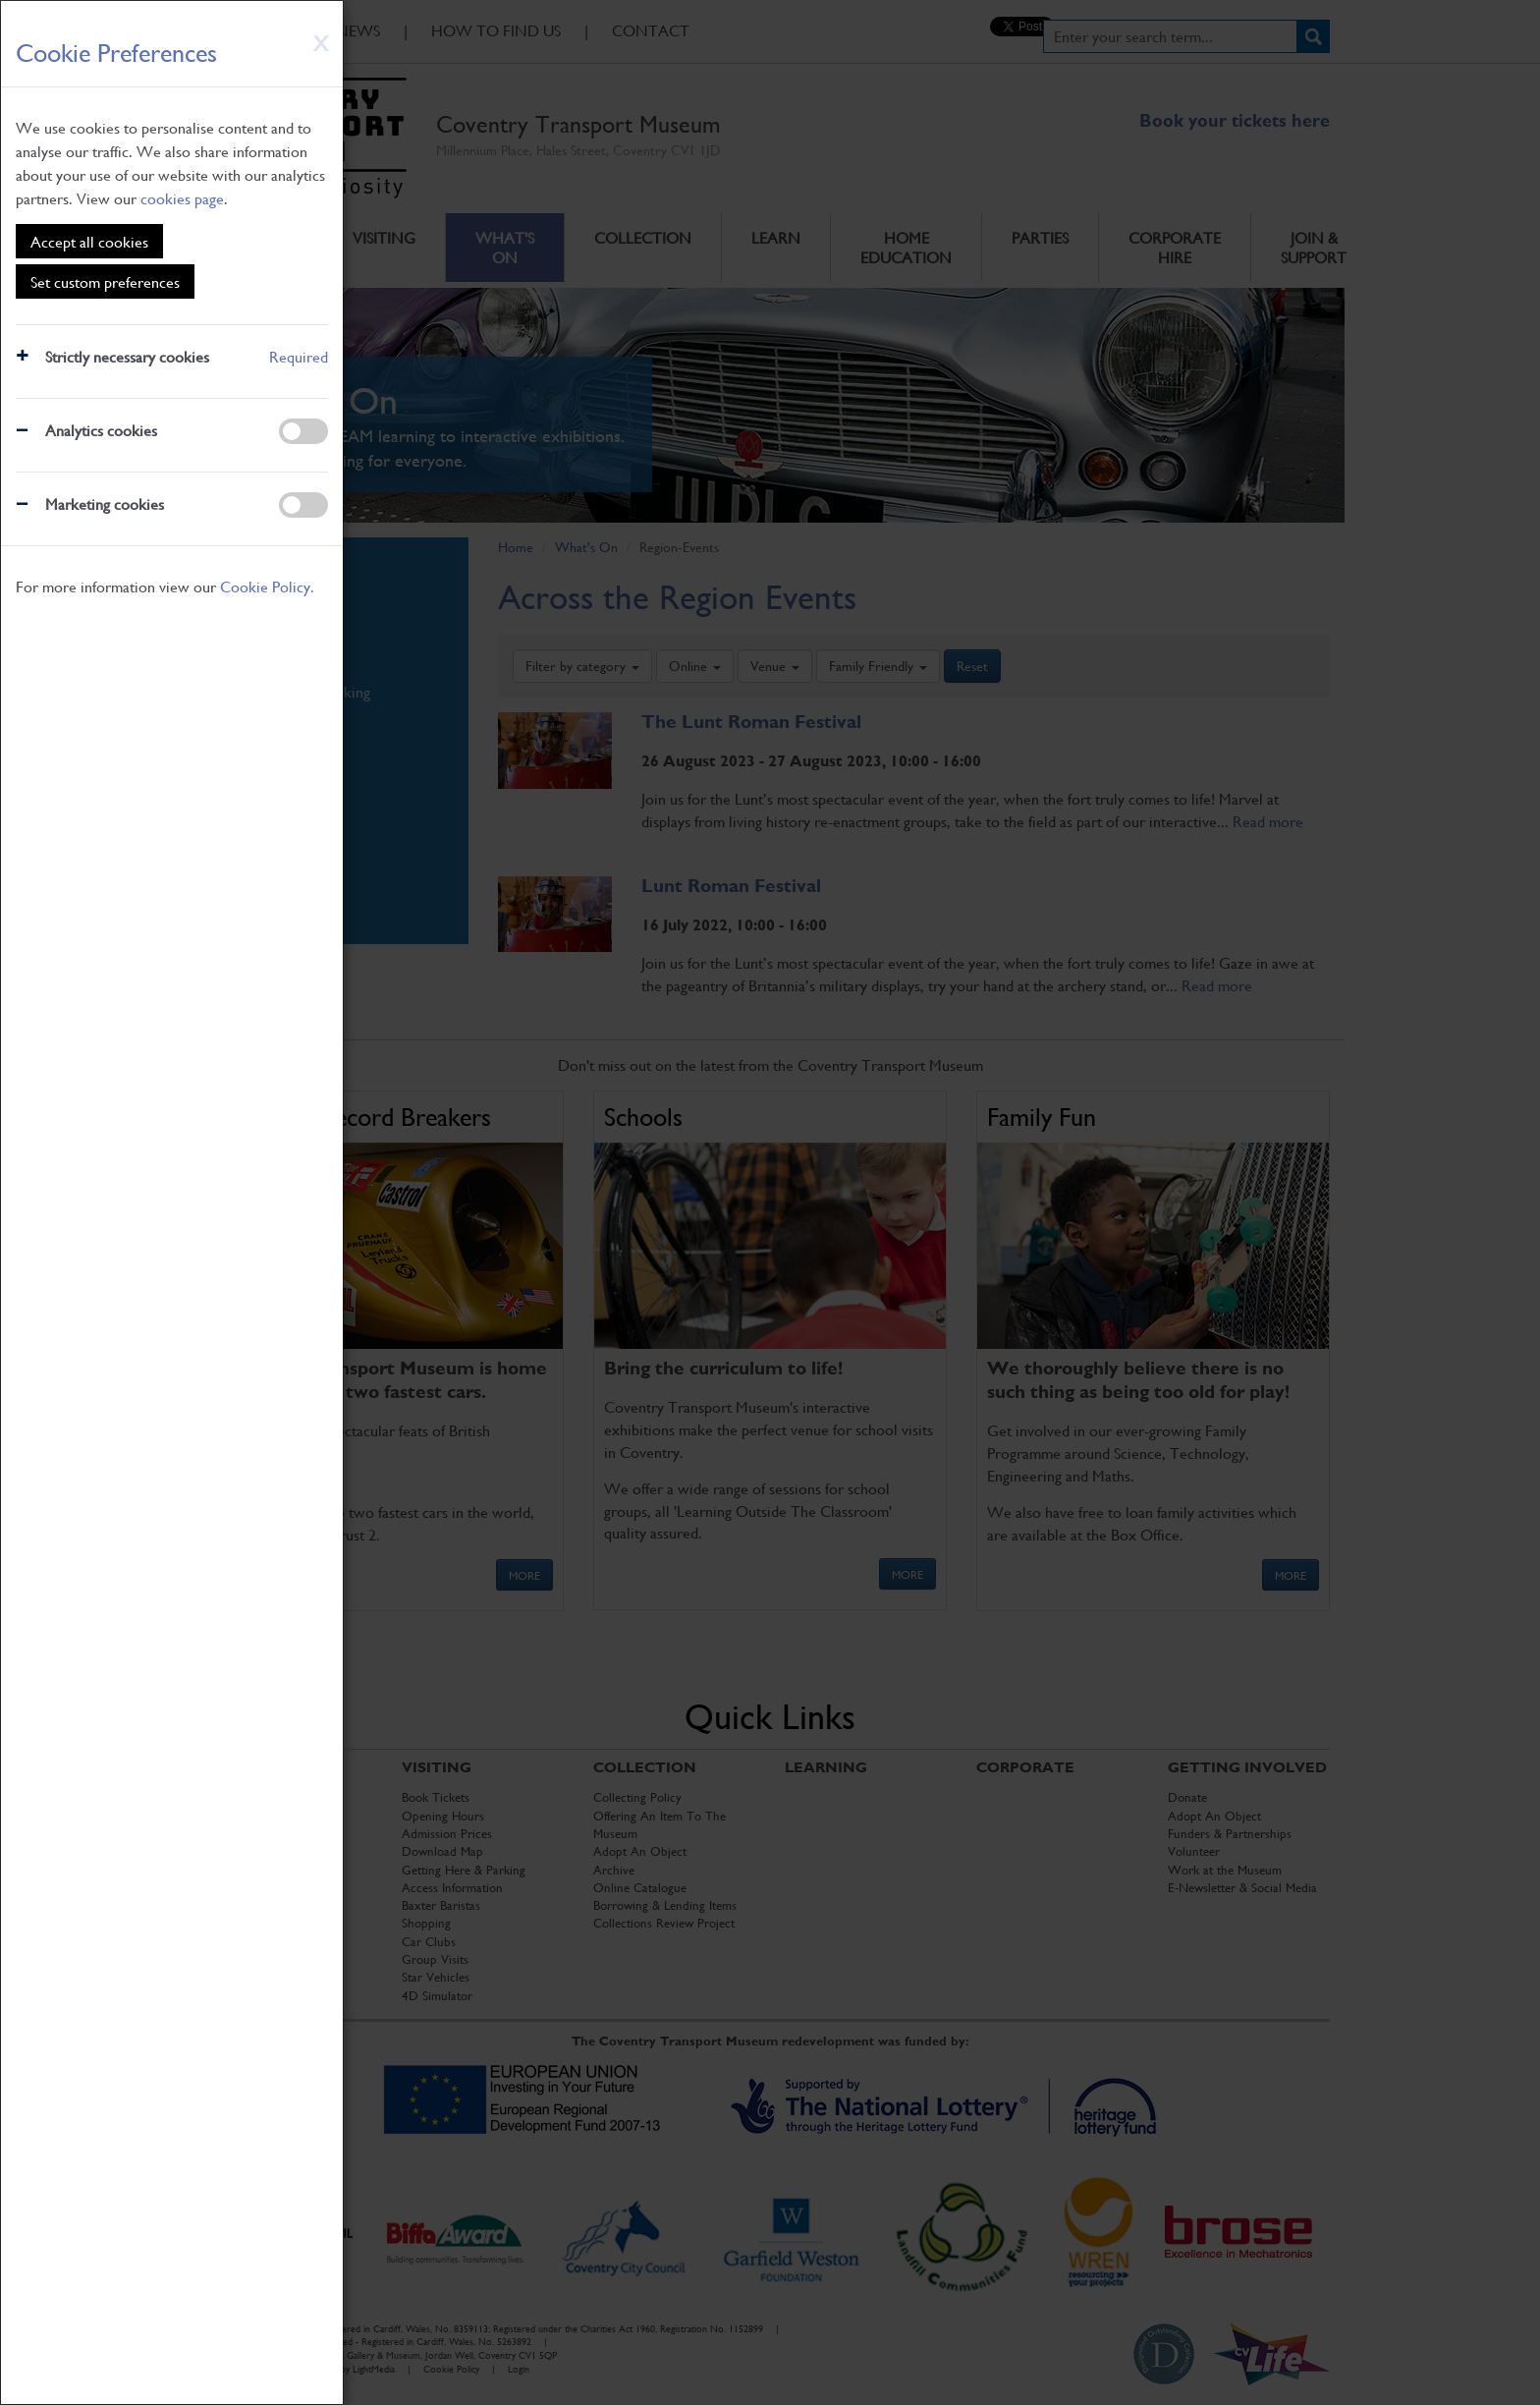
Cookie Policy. (267, 586)
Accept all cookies (89, 241)
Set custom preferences (105, 281)
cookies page (182, 198)
